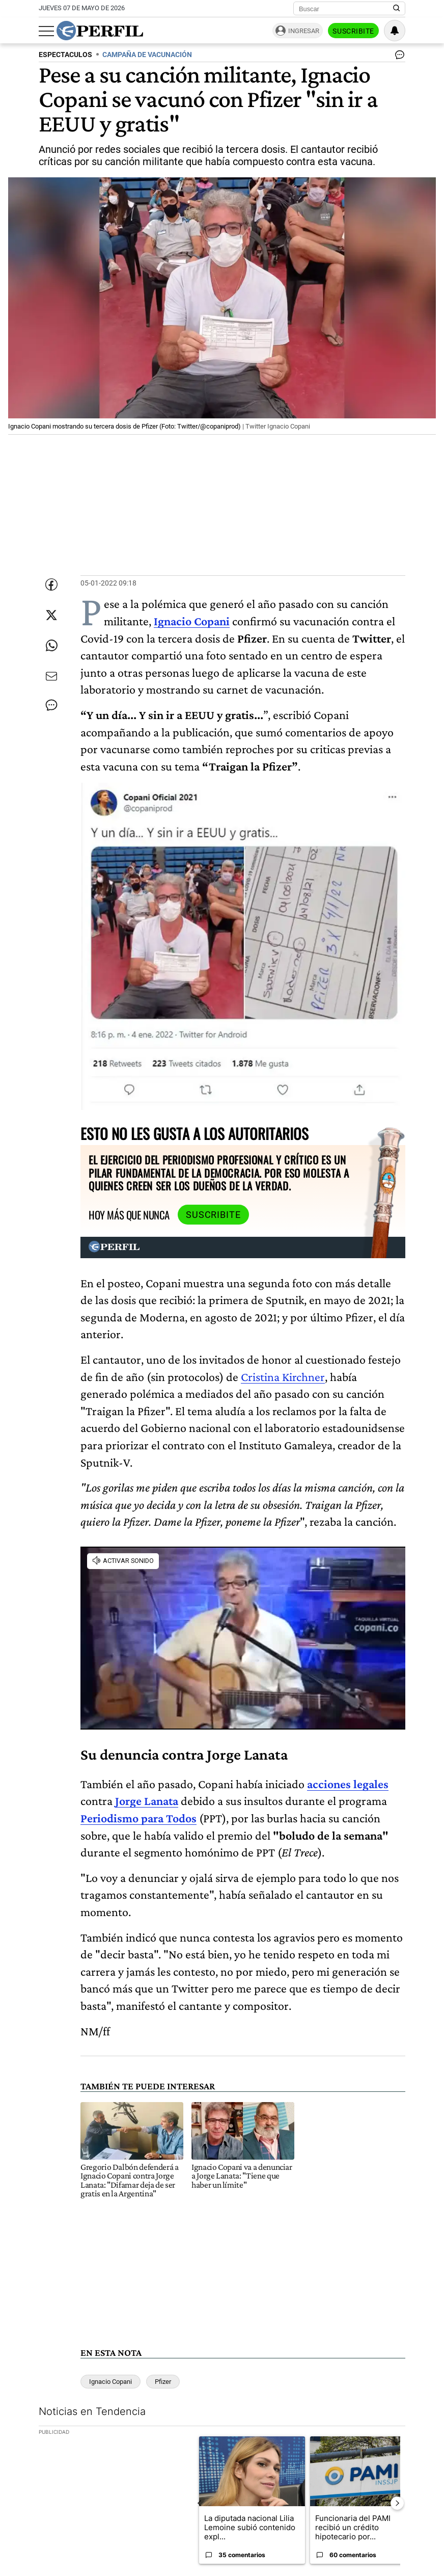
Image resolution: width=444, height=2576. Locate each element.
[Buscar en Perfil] (396, 8)
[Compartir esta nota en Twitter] (51, 615)
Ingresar (303, 31)
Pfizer (163, 2381)
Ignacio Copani (110, 2381)
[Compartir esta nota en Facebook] (51, 584)
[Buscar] (346, 8)
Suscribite (353, 31)
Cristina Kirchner (283, 1377)
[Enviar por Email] (51, 676)
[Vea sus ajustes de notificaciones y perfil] (394, 30)
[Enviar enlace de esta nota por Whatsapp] (51, 645)
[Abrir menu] (46, 31)
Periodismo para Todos (138, 1818)
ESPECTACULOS (65, 54)
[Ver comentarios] (397, 57)
